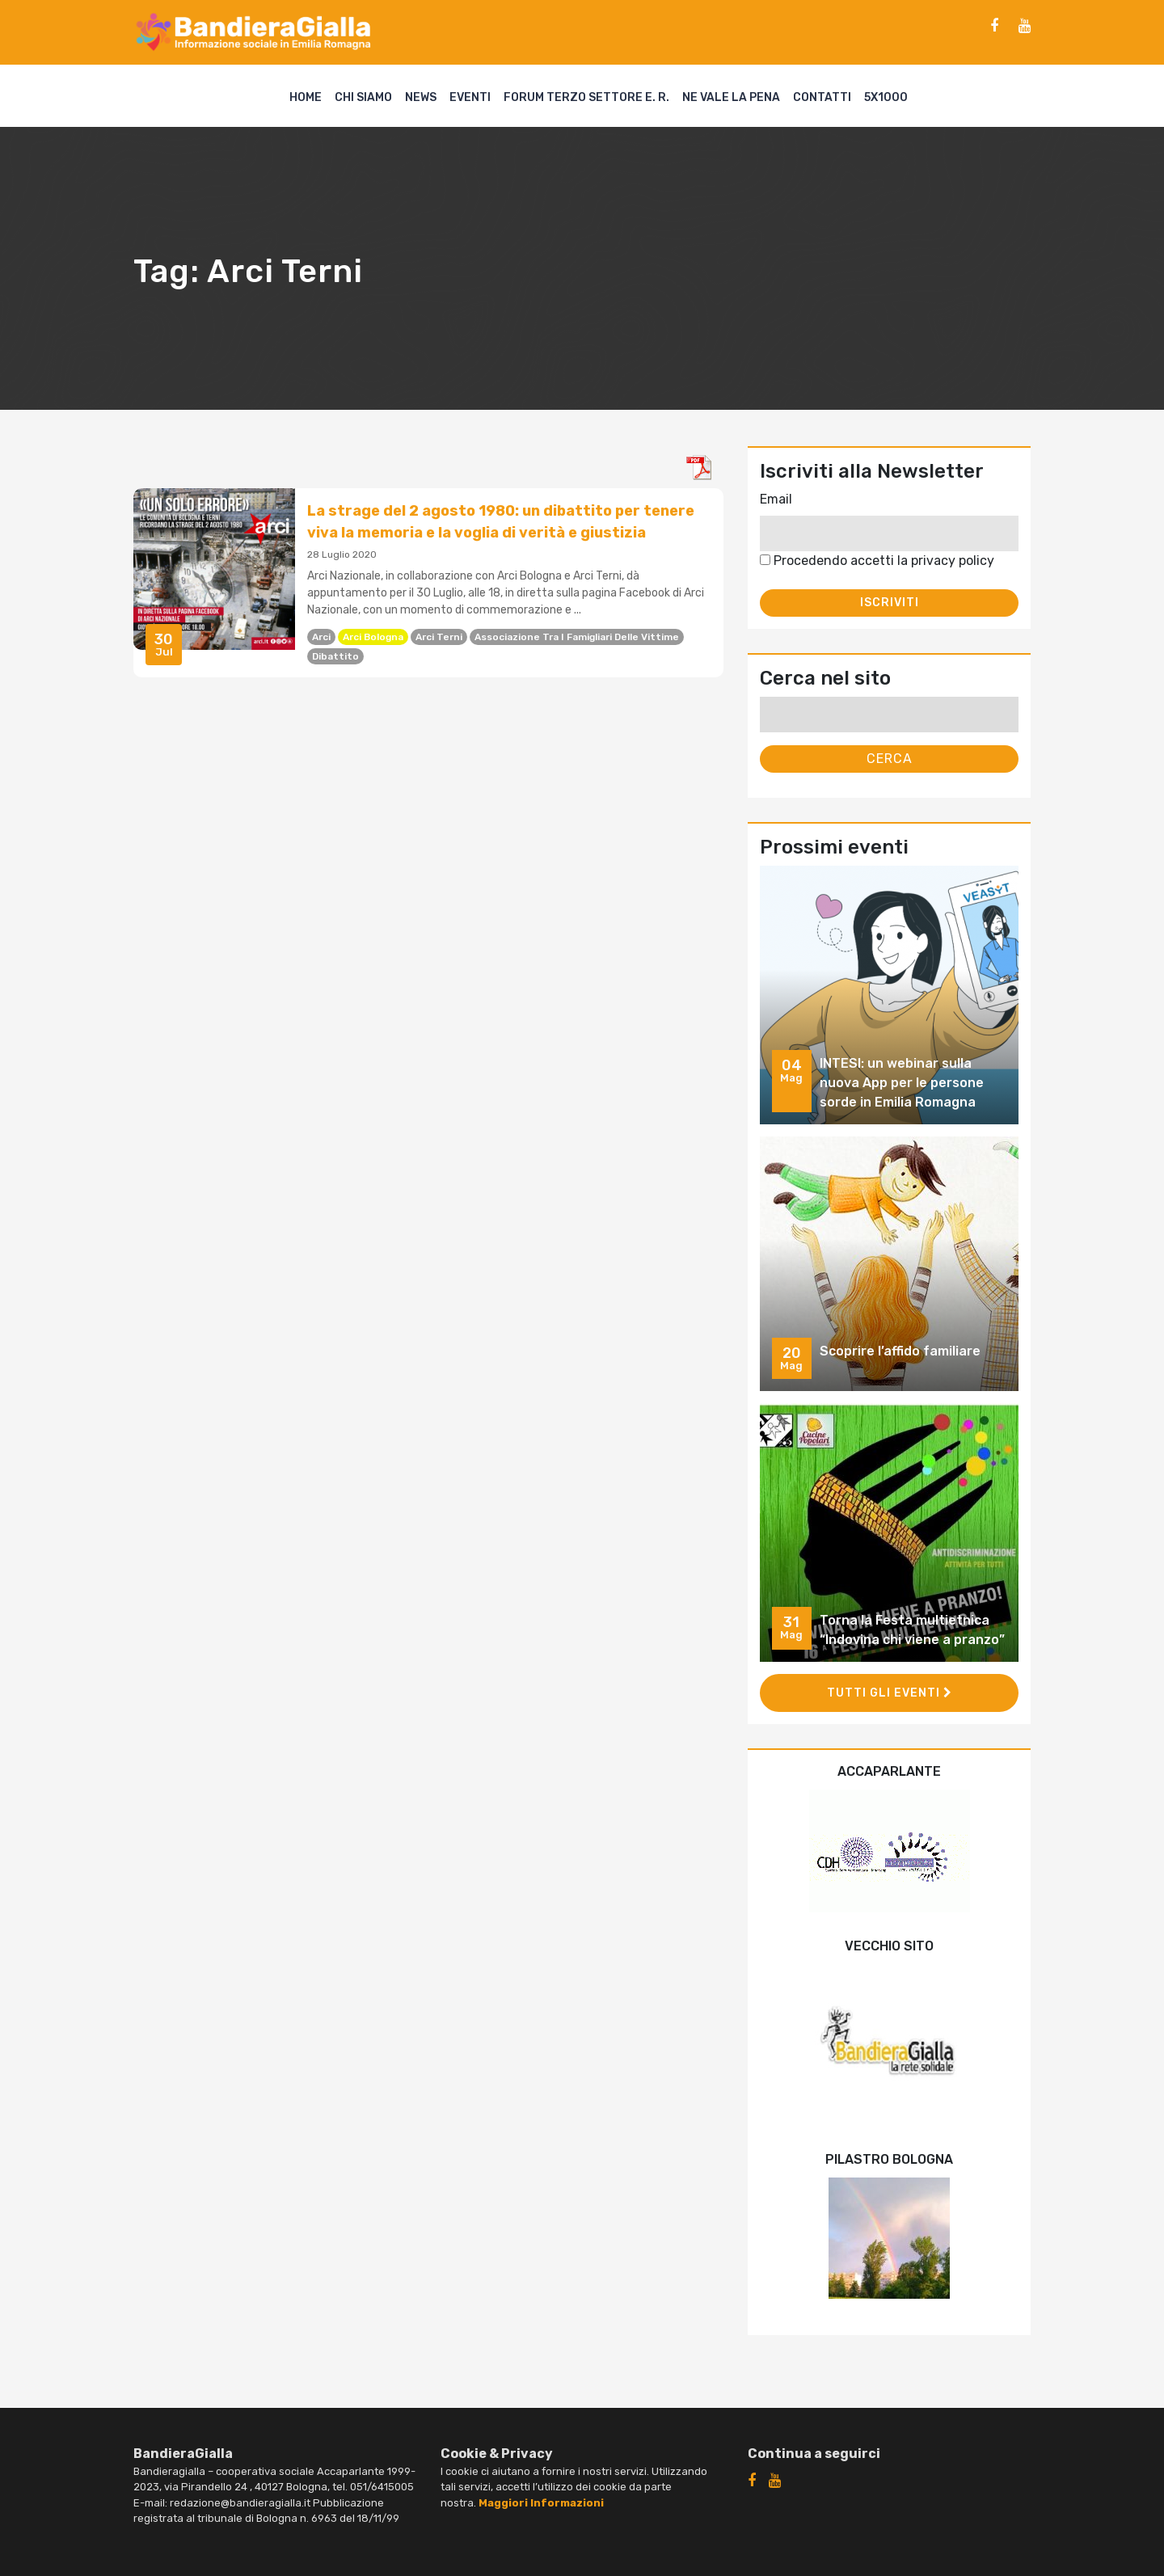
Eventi (470, 97)
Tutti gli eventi (889, 1693)
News (420, 97)
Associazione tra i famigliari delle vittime (576, 637)
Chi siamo (363, 97)
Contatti (822, 97)
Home (305, 97)
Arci (321, 637)
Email (776, 499)
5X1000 (886, 97)
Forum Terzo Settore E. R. (586, 97)
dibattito (335, 656)
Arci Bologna (373, 637)
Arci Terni (438, 637)
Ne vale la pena (731, 97)
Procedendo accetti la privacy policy (877, 560)
